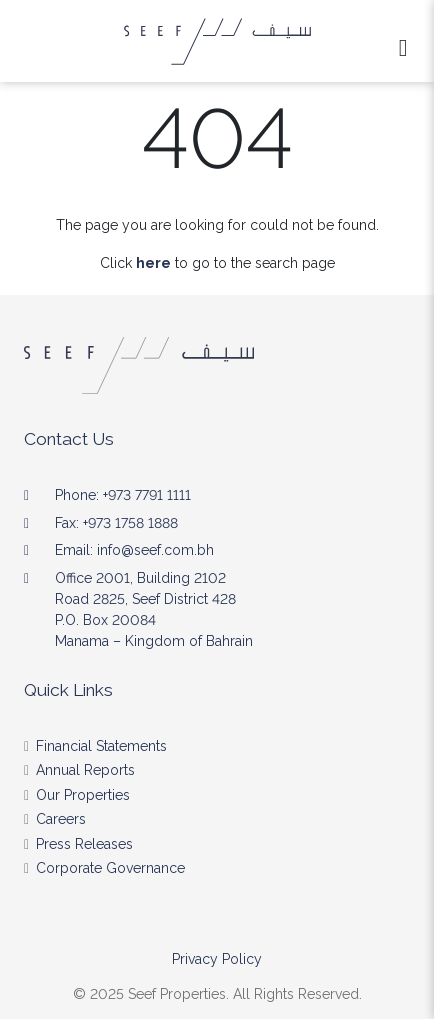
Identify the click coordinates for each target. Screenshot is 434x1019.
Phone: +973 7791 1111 (123, 495)
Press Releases (84, 844)
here (153, 263)
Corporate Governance (110, 868)
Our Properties (83, 795)
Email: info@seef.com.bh (134, 550)
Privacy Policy (217, 959)
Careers (61, 819)
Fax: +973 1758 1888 (116, 523)
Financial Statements (101, 746)
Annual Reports (85, 770)
